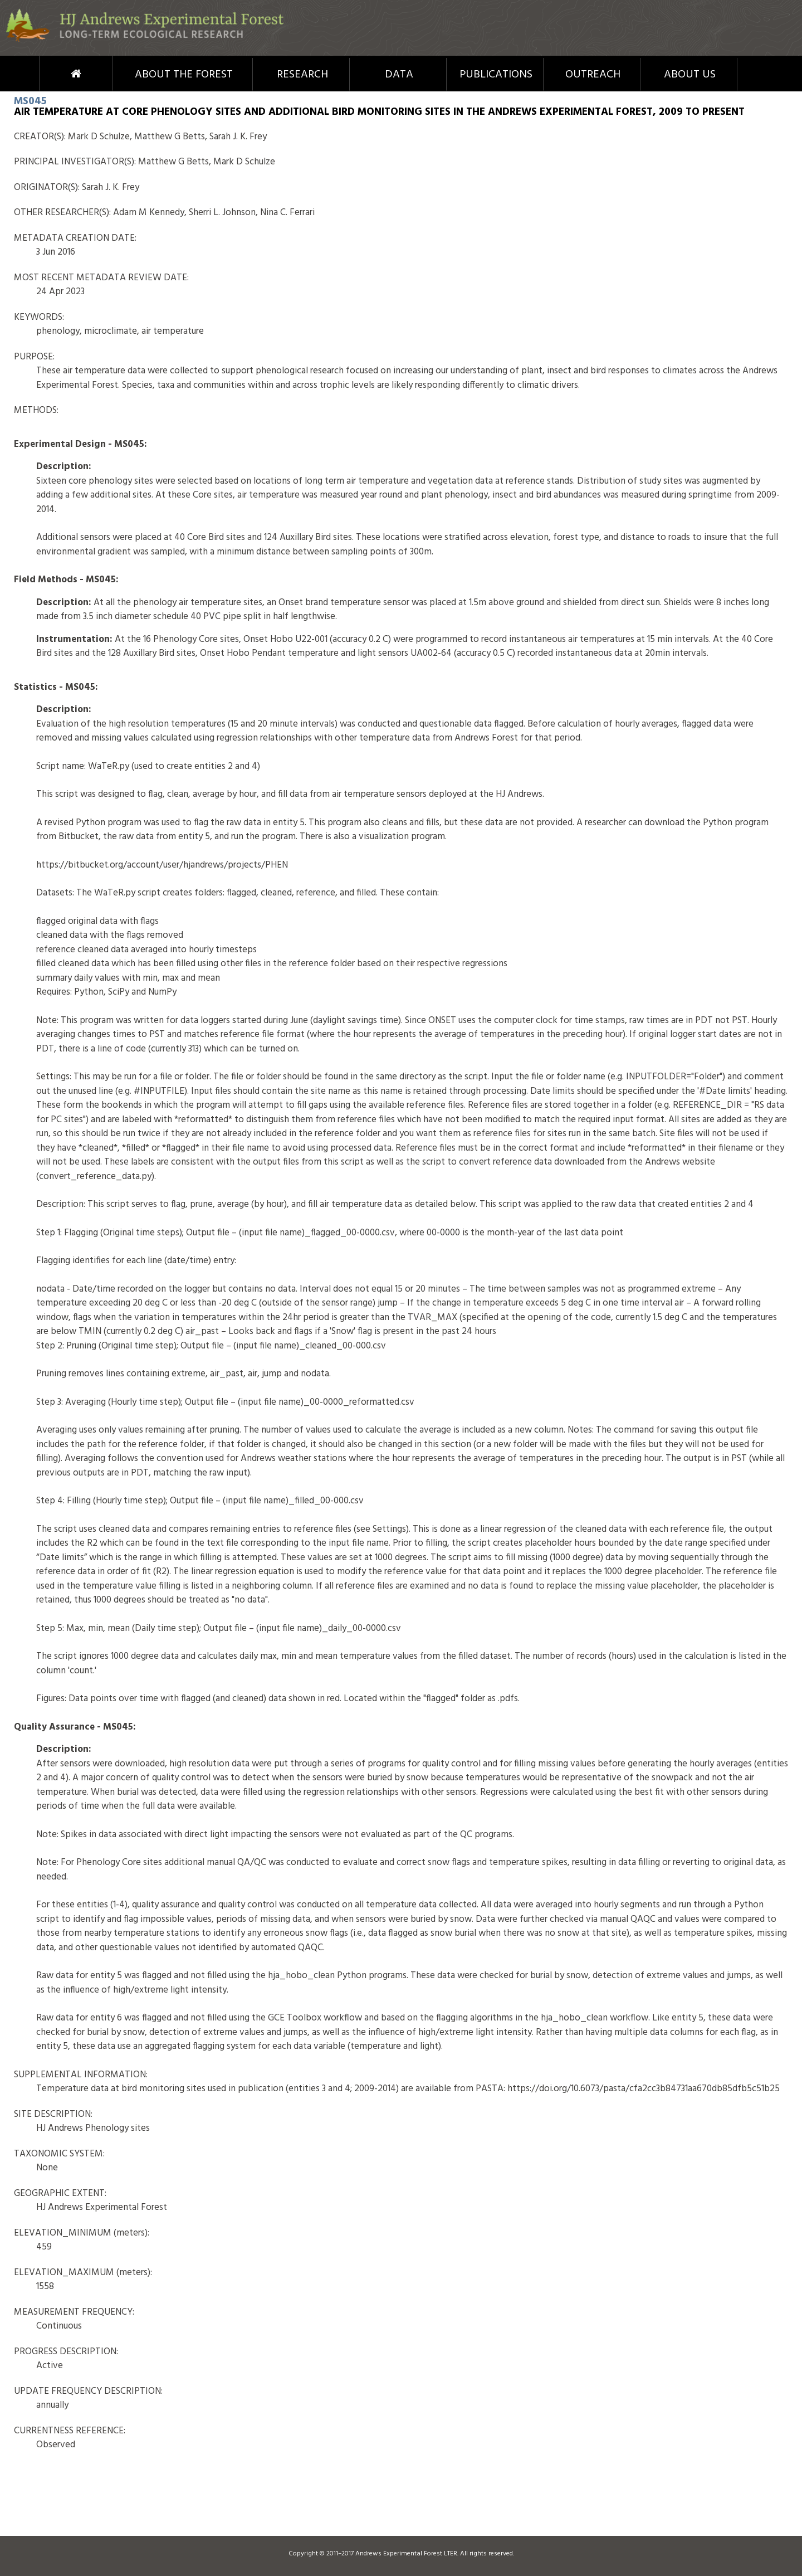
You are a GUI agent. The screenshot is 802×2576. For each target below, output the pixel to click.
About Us (690, 74)
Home (55, 73)
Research (302, 74)
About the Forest (184, 74)
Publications (495, 74)
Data (399, 74)
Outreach (592, 74)
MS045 (30, 101)
